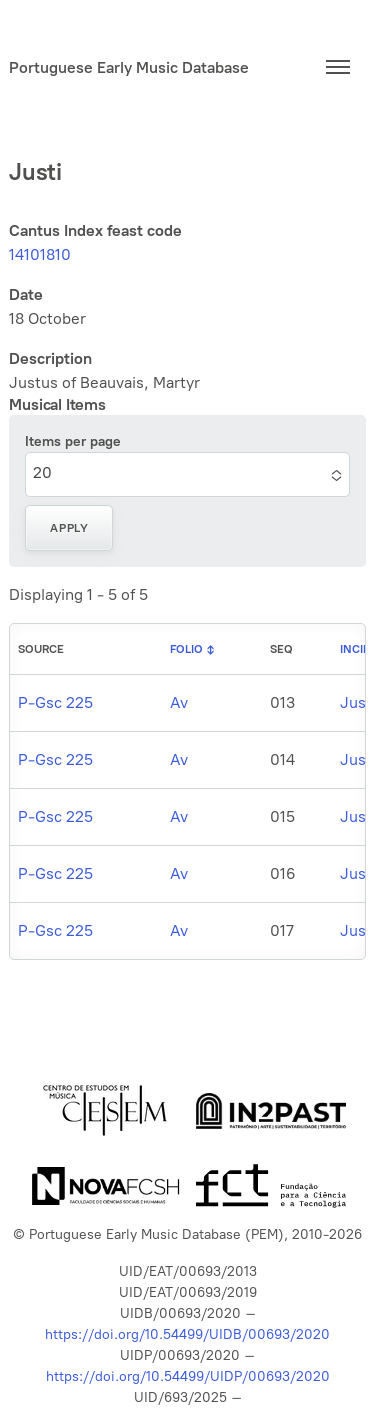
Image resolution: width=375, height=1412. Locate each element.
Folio (186, 649)
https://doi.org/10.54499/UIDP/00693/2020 (188, 1376)
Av (179, 702)
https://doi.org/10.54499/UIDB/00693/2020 (187, 1334)
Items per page (73, 441)
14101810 (40, 254)
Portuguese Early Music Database (129, 67)
